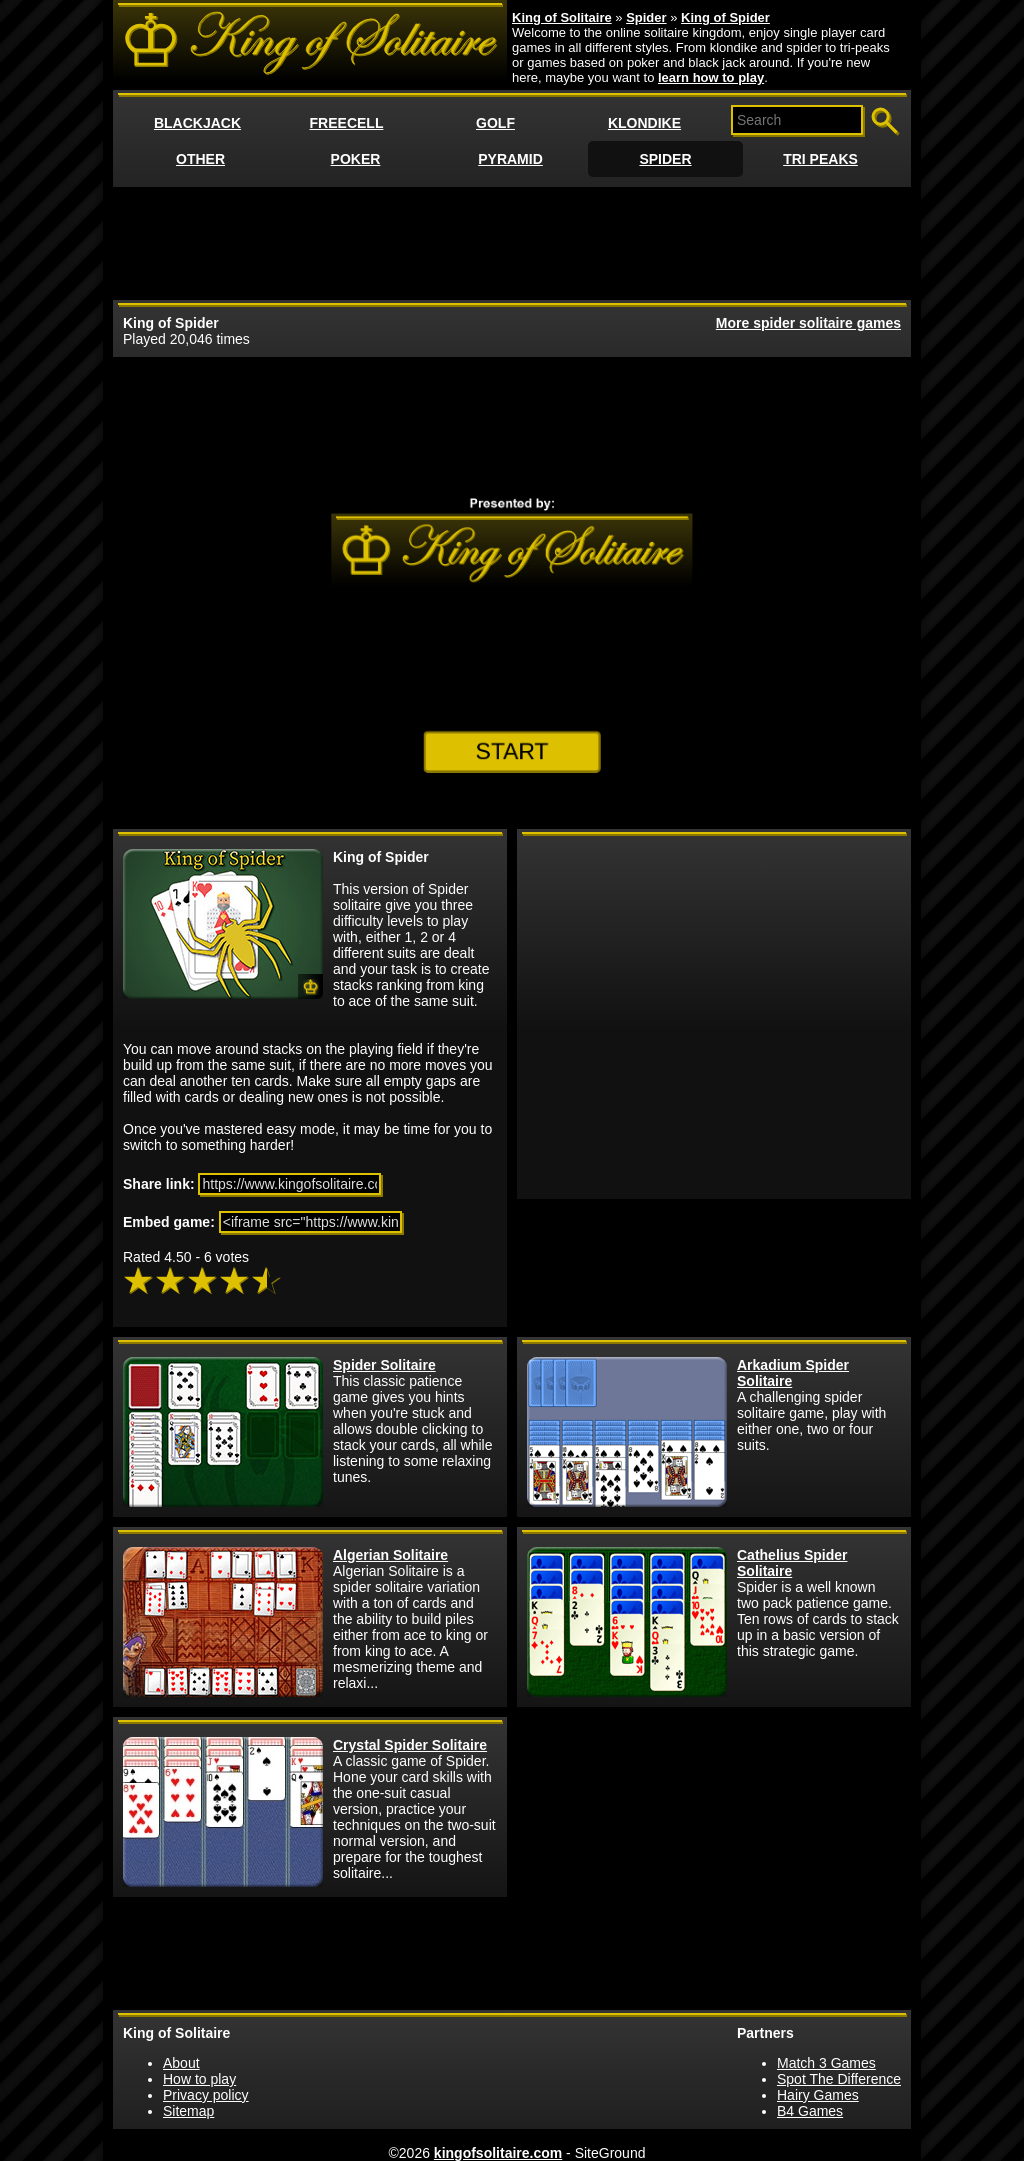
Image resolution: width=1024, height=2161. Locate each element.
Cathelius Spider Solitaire (792, 1563)
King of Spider (725, 17)
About (181, 2063)
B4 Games (810, 2111)
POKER (356, 159)
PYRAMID (510, 159)
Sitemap (188, 2111)
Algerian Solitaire (390, 1555)
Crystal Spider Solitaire (410, 1745)
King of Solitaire (562, 17)
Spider (646, 17)
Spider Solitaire (384, 1365)
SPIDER (665, 159)
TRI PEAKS (820, 159)
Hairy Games (818, 2095)
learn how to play (711, 77)
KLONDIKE (644, 123)
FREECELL (347, 123)
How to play (199, 2079)
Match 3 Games (826, 2063)
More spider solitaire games (808, 323)
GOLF (495, 123)
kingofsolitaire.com (498, 2153)
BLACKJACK (197, 123)
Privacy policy (206, 2095)
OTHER (200, 159)
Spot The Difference (839, 2079)
